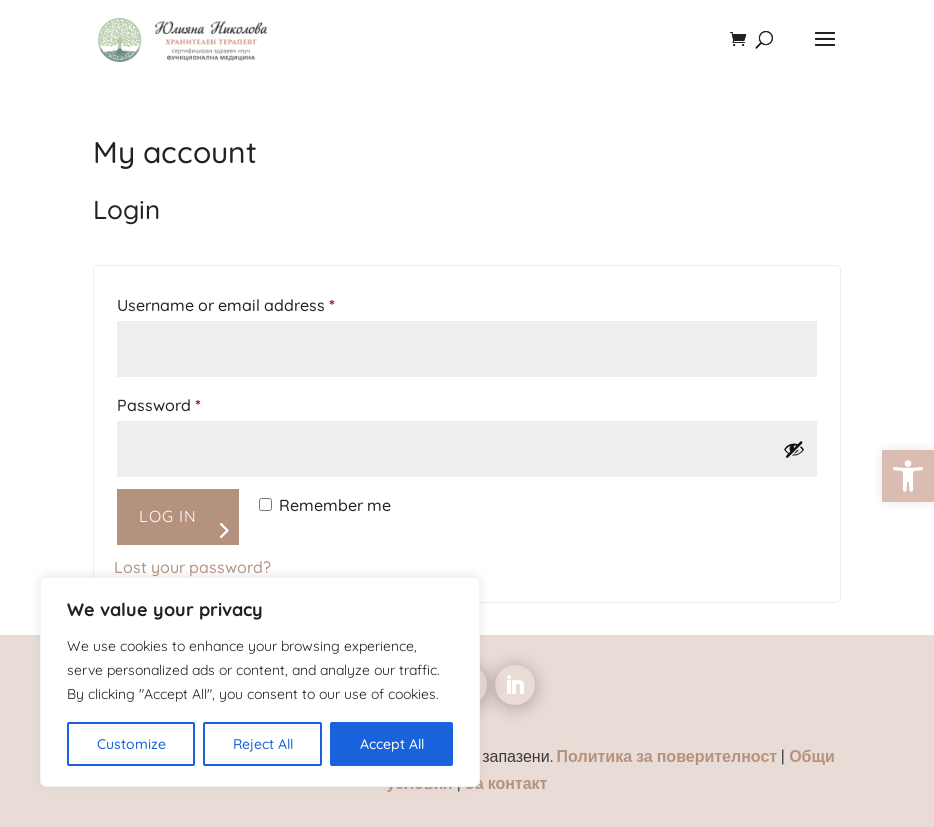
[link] (908, 476)
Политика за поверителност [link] (669, 756)
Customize (131, 744)
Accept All (392, 744)
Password (192, 402)
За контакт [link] (506, 783)
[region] (260, 682)
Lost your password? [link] (192, 567)
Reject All (263, 744)
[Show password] (794, 449)
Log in (168, 516)
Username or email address (259, 302)
